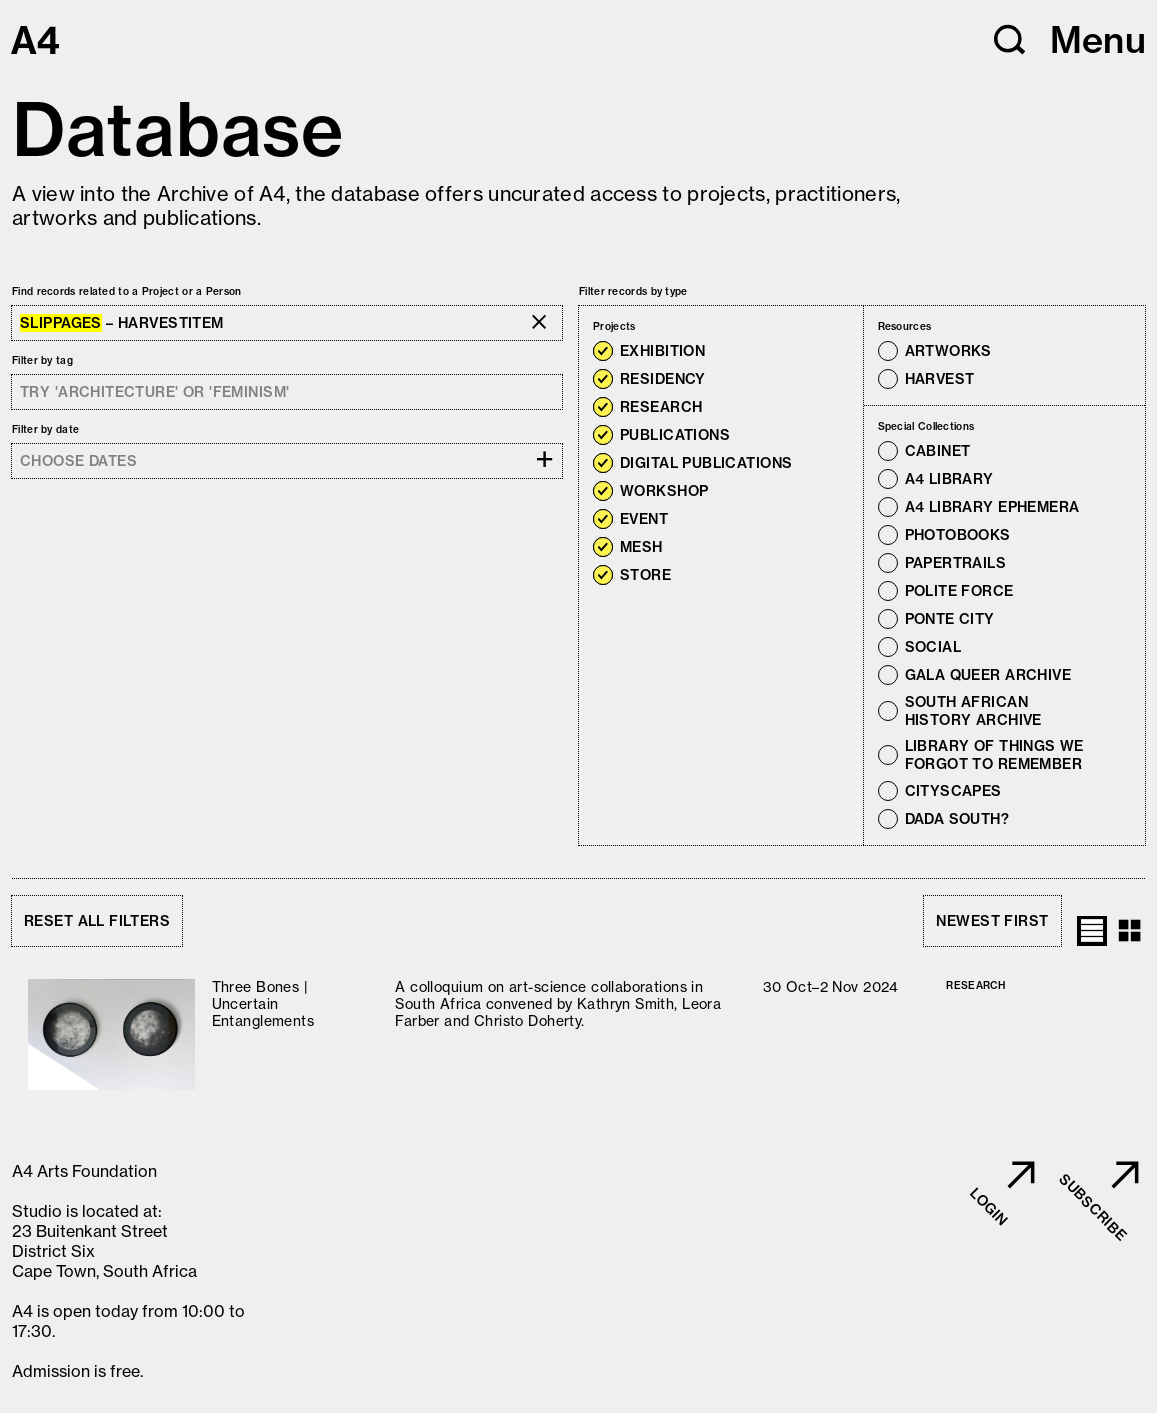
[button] (1010, 40)
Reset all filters (97, 921)
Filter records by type (633, 291)
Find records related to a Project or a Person (127, 291)
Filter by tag (42, 360)
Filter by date (45, 429)
